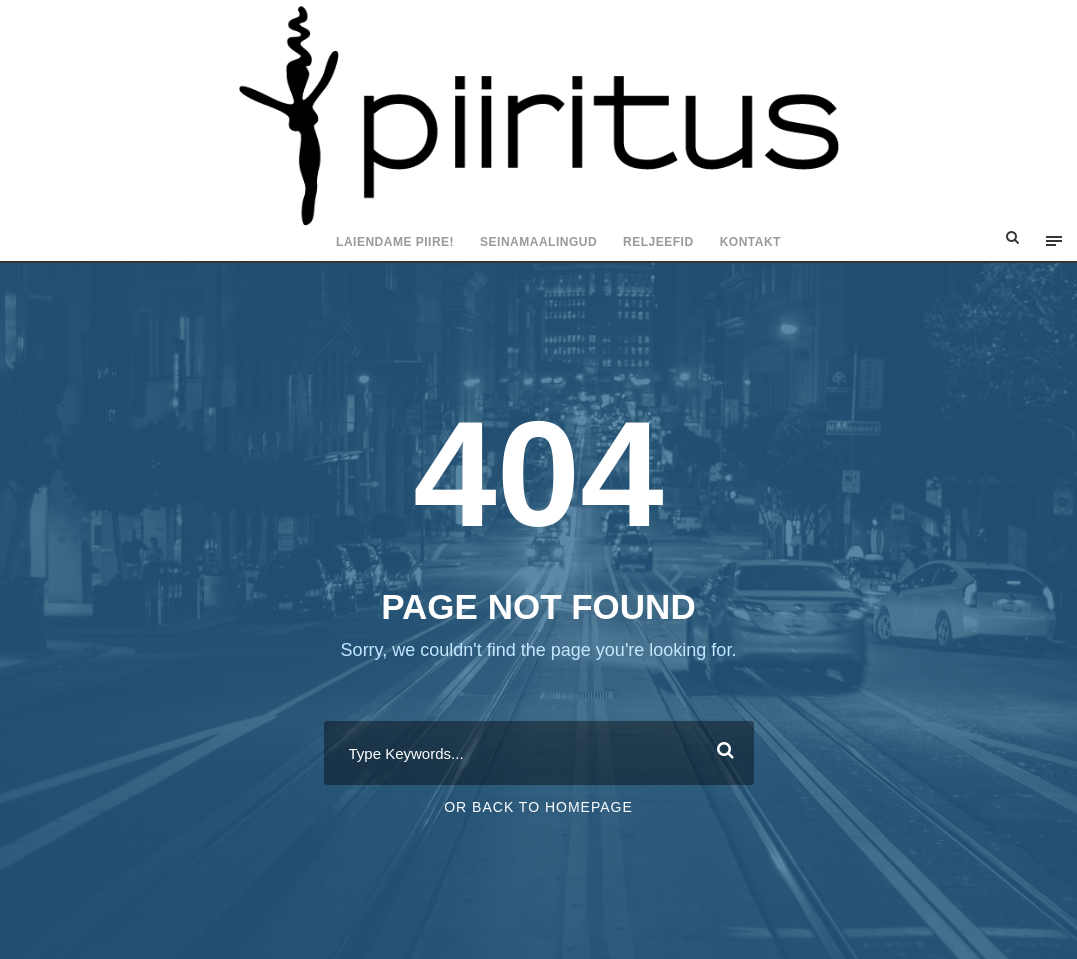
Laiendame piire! (395, 242)
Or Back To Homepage (538, 807)
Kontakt (750, 242)
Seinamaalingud (538, 242)
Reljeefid (658, 242)
